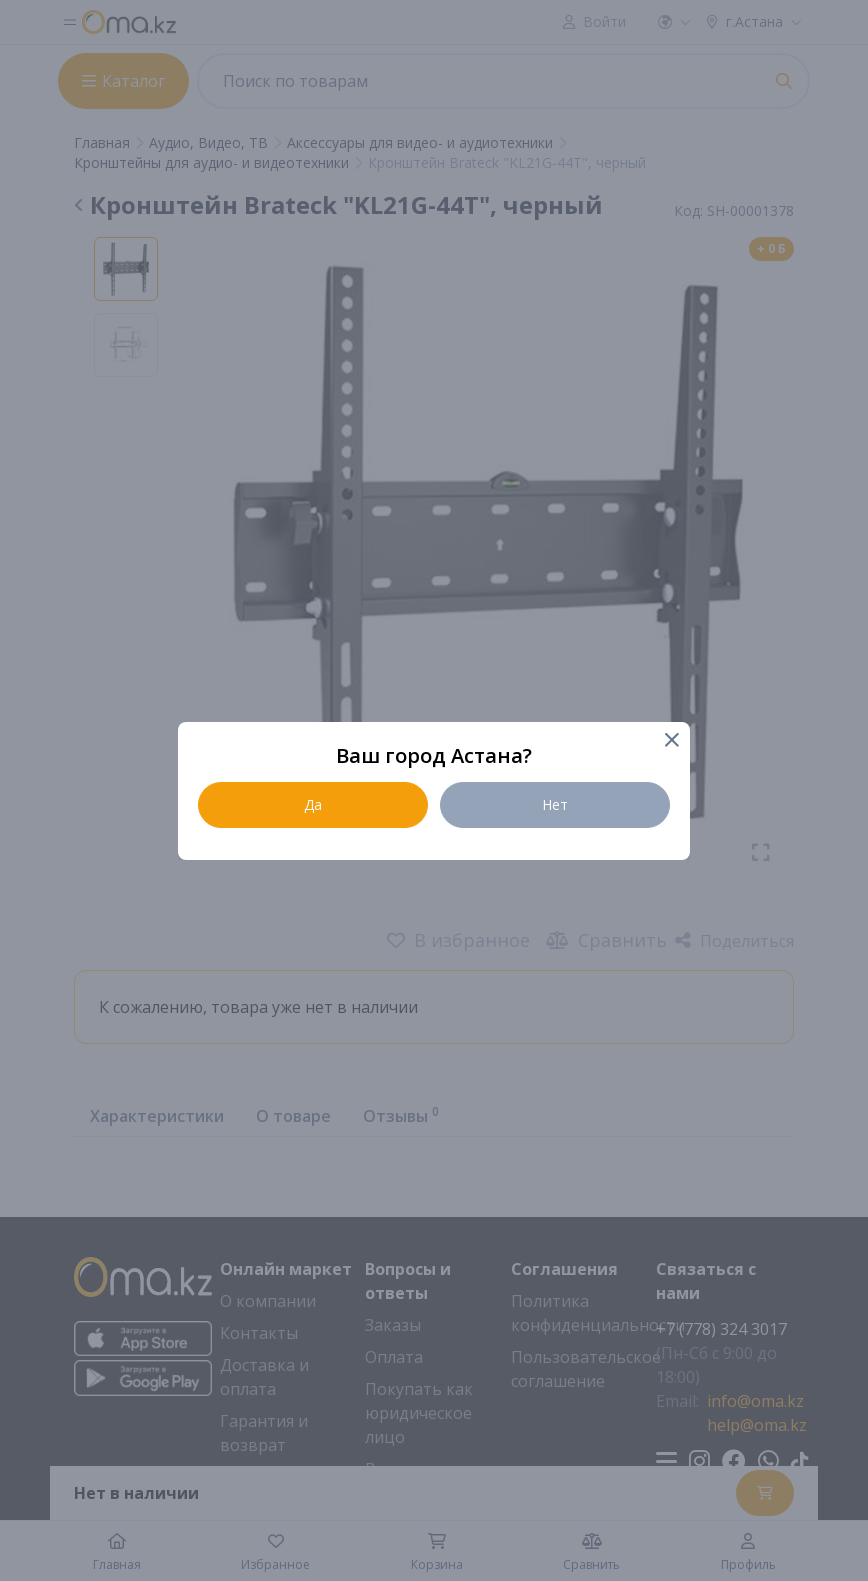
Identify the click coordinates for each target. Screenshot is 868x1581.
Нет (555, 804)
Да (313, 804)
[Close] (670, 741)
